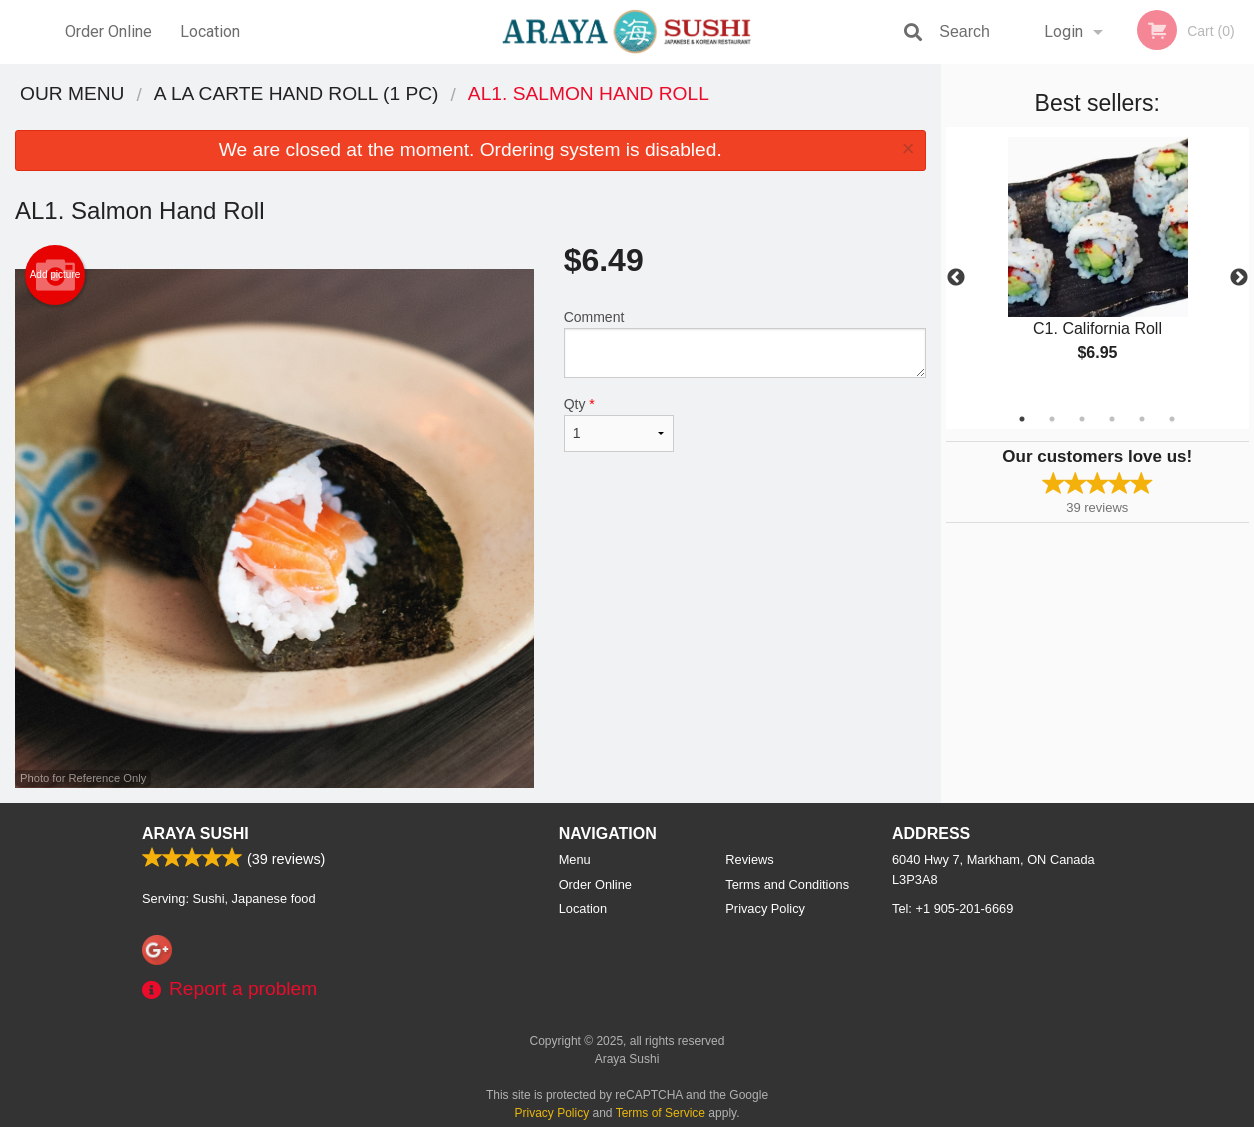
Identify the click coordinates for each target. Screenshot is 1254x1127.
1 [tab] (1022, 419)
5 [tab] (1142, 419)
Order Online (108, 31)
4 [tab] (1112, 419)
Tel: (952, 908)
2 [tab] (1052, 419)
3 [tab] (1082, 419)
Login (1063, 31)
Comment (745, 343)
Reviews (749, 859)
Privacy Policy (765, 908)
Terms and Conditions (787, 884)
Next (1239, 278)
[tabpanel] (1098, 266)
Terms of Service (660, 1113)
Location (210, 31)
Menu (575, 859)
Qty (619, 424)
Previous (956, 278)
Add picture (55, 275)
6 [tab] (1172, 419)
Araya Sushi (195, 833)
